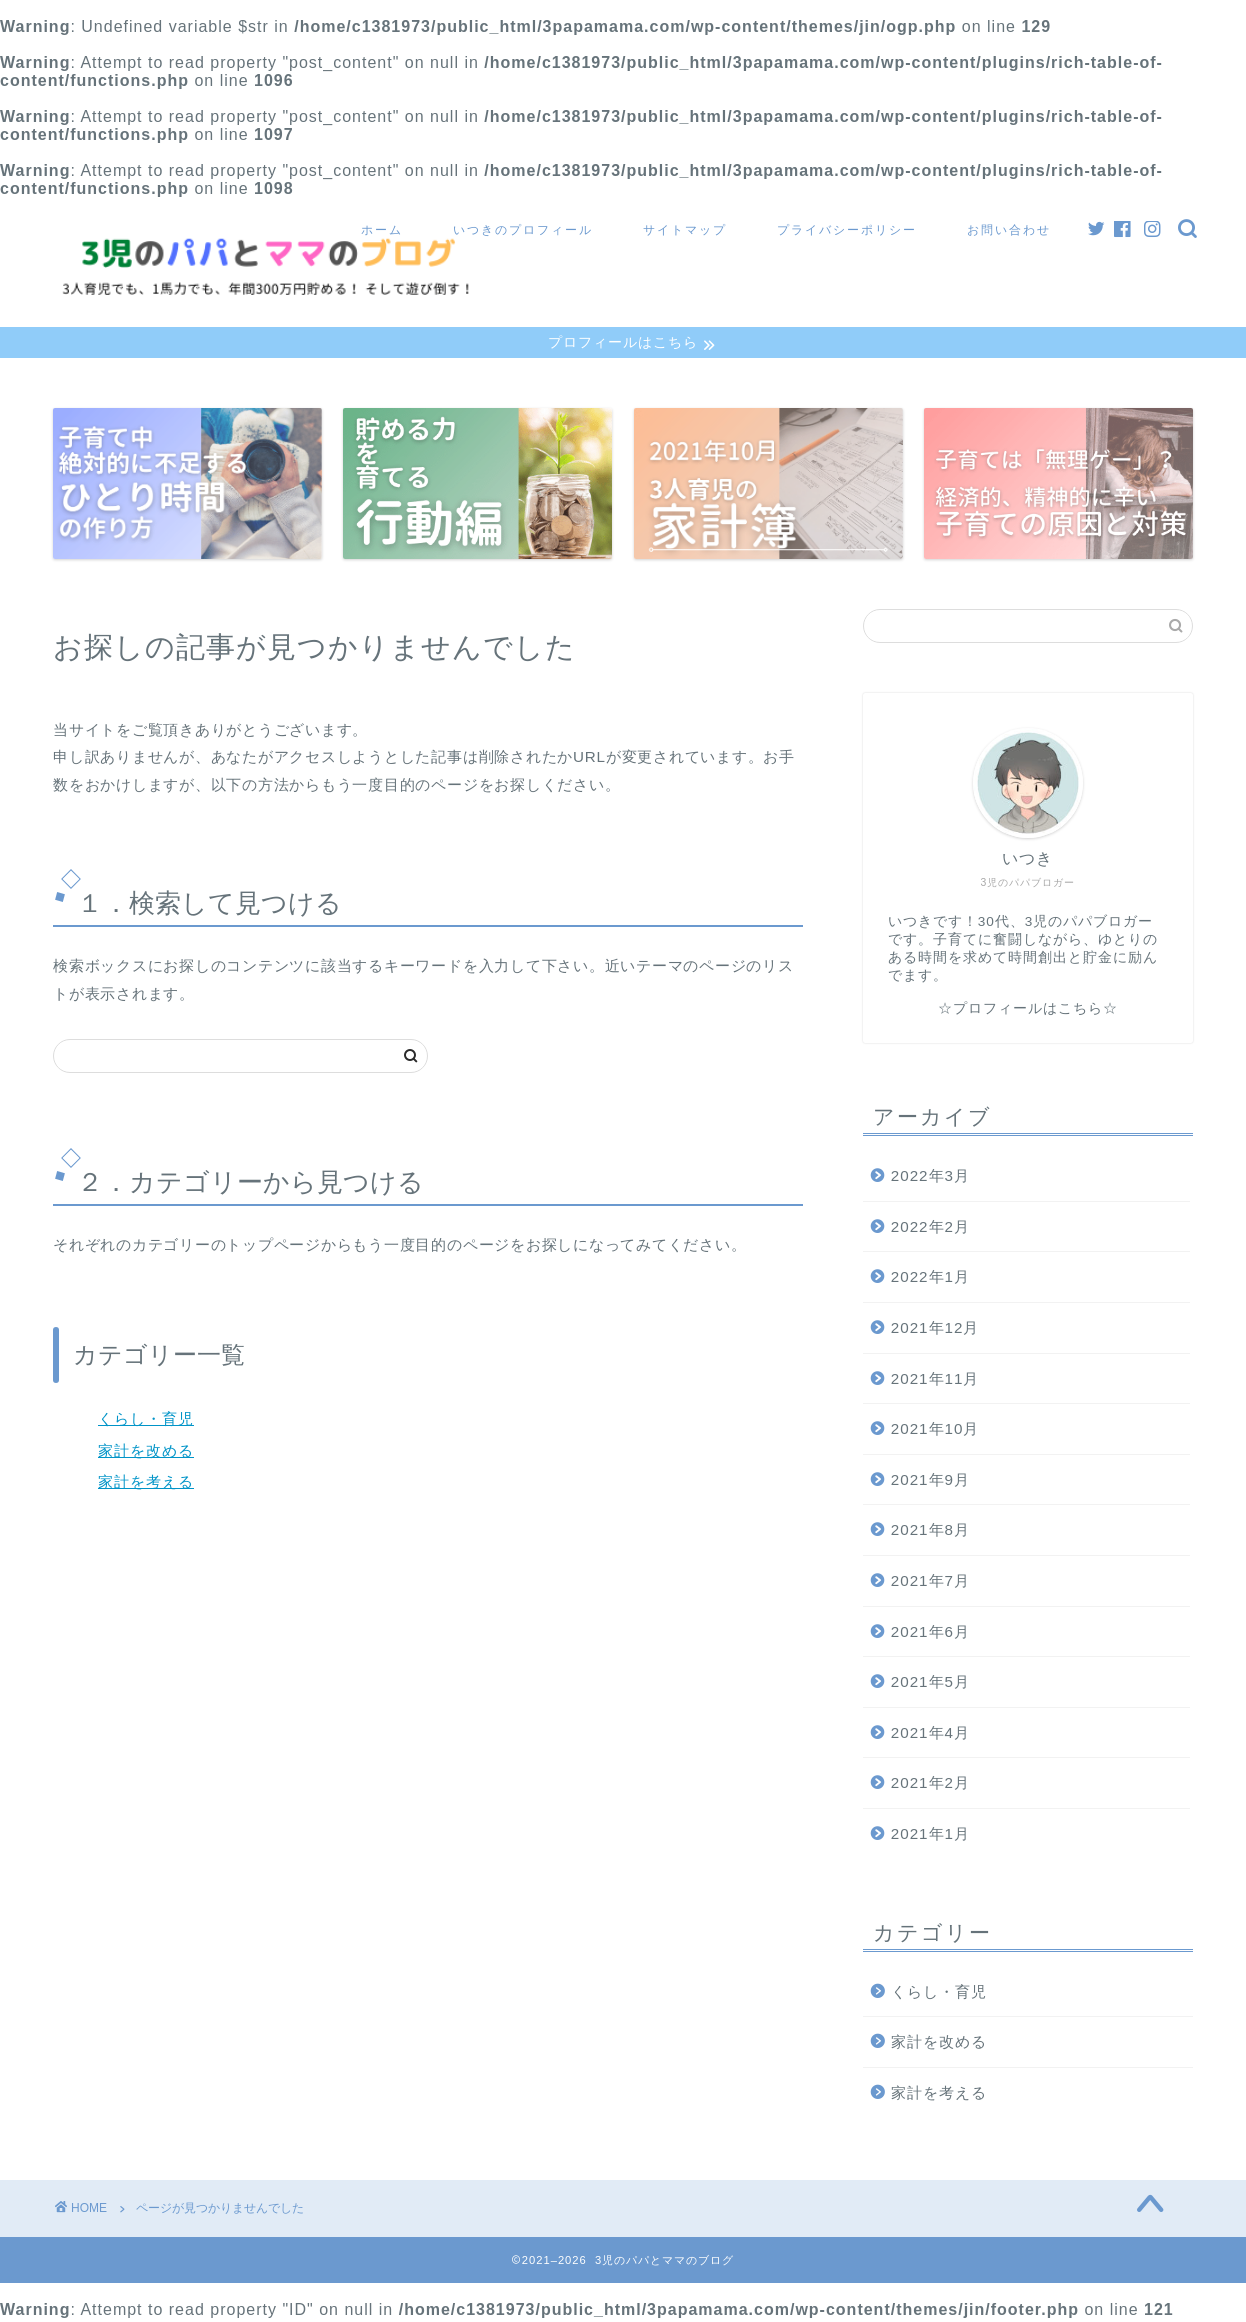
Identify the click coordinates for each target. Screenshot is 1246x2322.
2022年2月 (930, 1228)
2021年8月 (930, 1532)
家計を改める (146, 1452)
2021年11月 (935, 1380)
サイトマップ (685, 229)
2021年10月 (935, 1431)
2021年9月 (930, 1481)
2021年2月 (930, 1785)
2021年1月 (930, 1835)
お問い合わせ (1009, 229)
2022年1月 (930, 1279)
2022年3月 (930, 1178)
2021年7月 (930, 1582)
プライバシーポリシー (847, 229)
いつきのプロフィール (523, 229)
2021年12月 (935, 1329)
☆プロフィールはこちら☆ (1028, 1011)
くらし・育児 (146, 1420)
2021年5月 (930, 1683)
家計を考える (146, 1484)
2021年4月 (930, 1734)
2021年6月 (930, 1633)
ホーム (382, 229)
